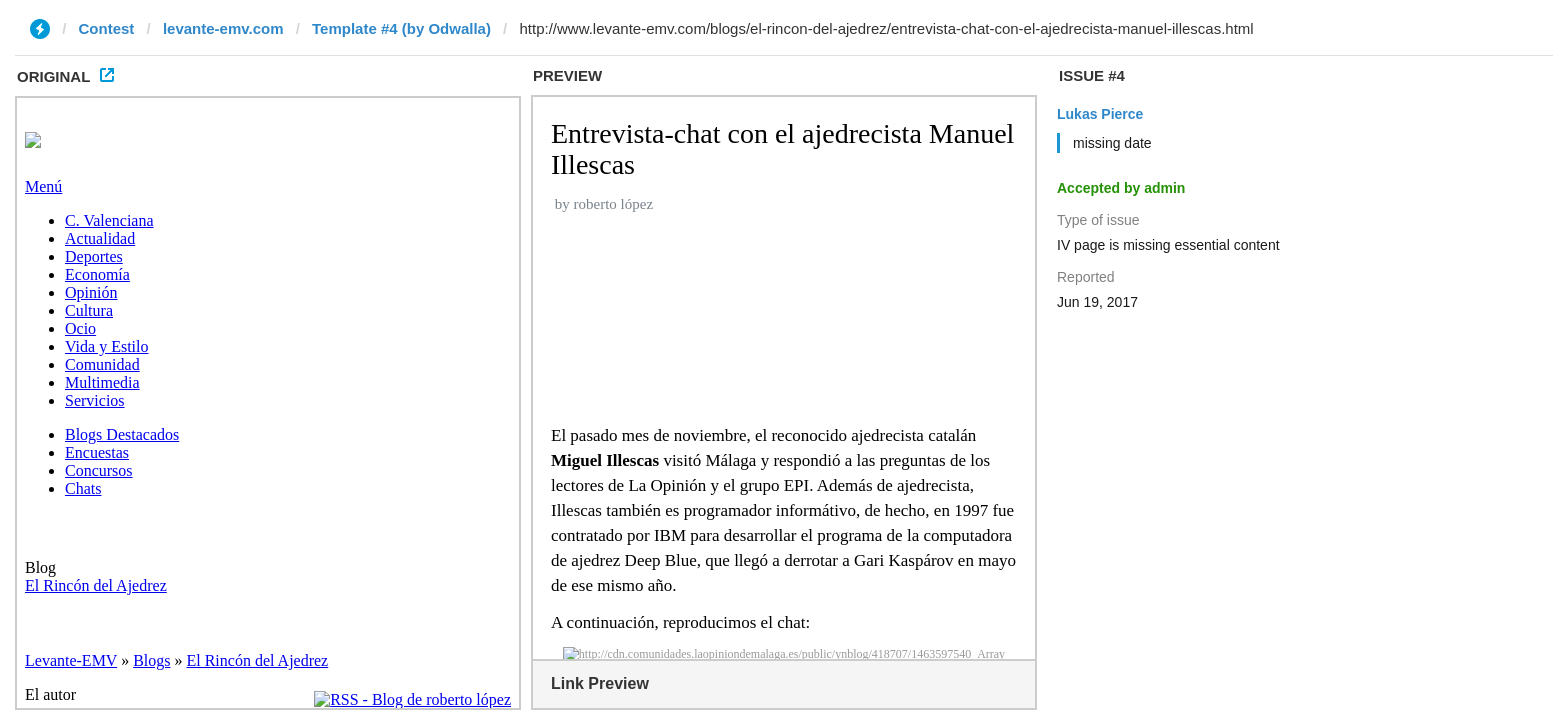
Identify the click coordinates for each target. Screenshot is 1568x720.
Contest (107, 28)
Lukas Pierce (1100, 114)
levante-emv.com (223, 28)
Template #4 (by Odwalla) (401, 28)
